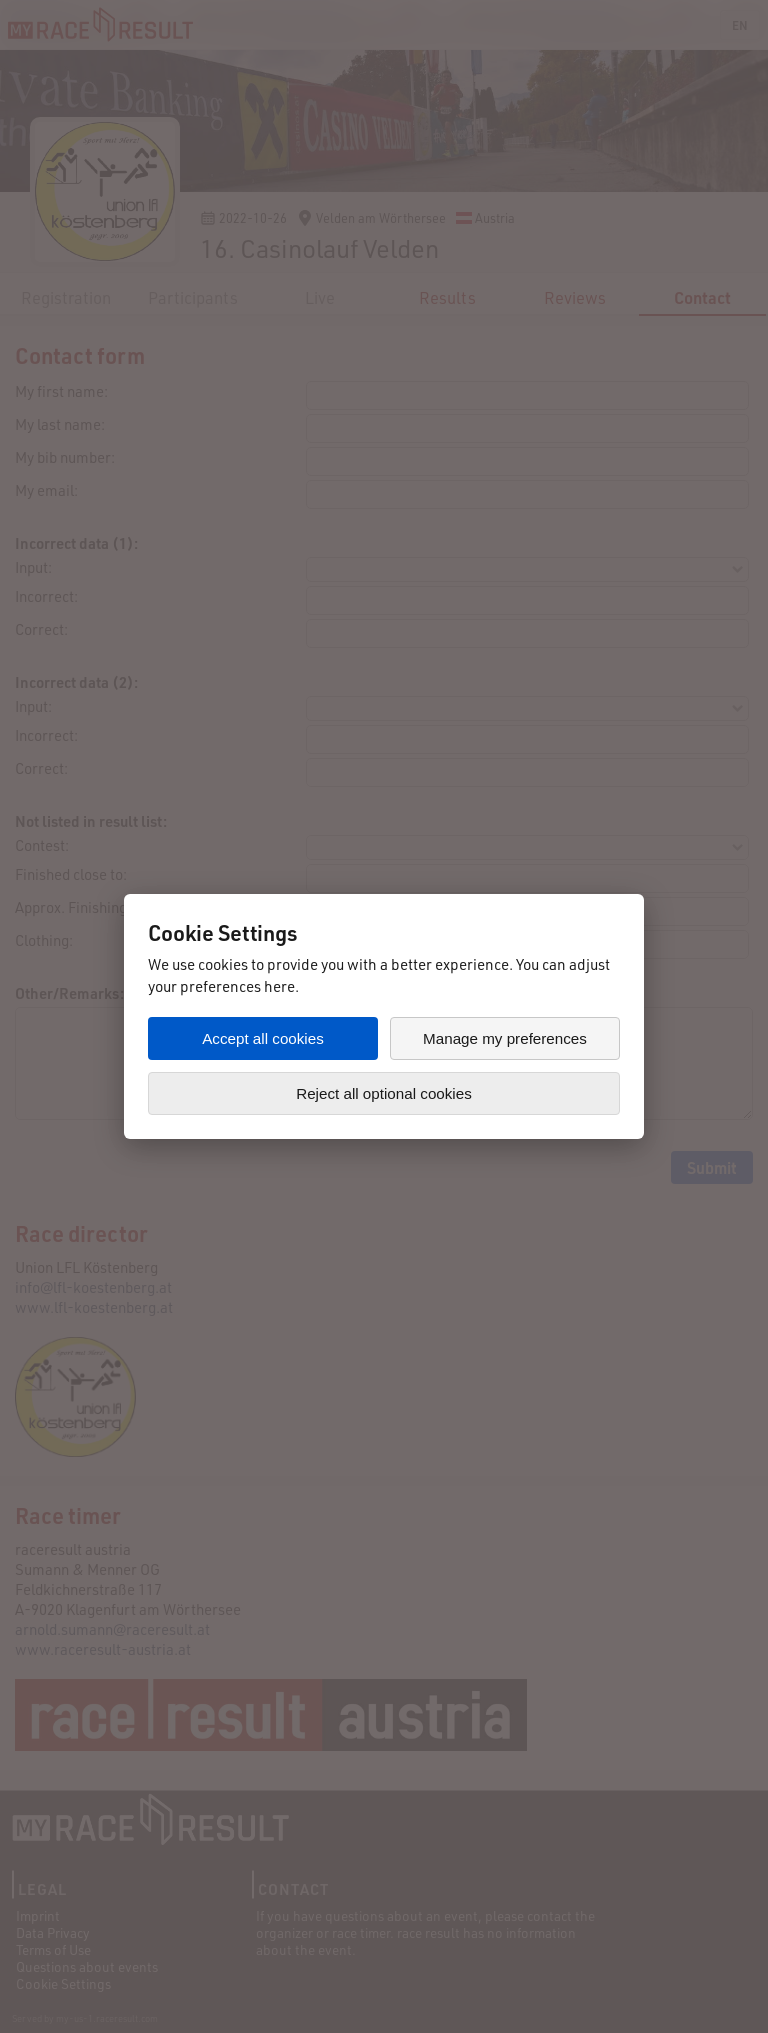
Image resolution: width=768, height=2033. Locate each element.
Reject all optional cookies (384, 1093)
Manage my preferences (505, 1038)
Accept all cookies (263, 1038)
